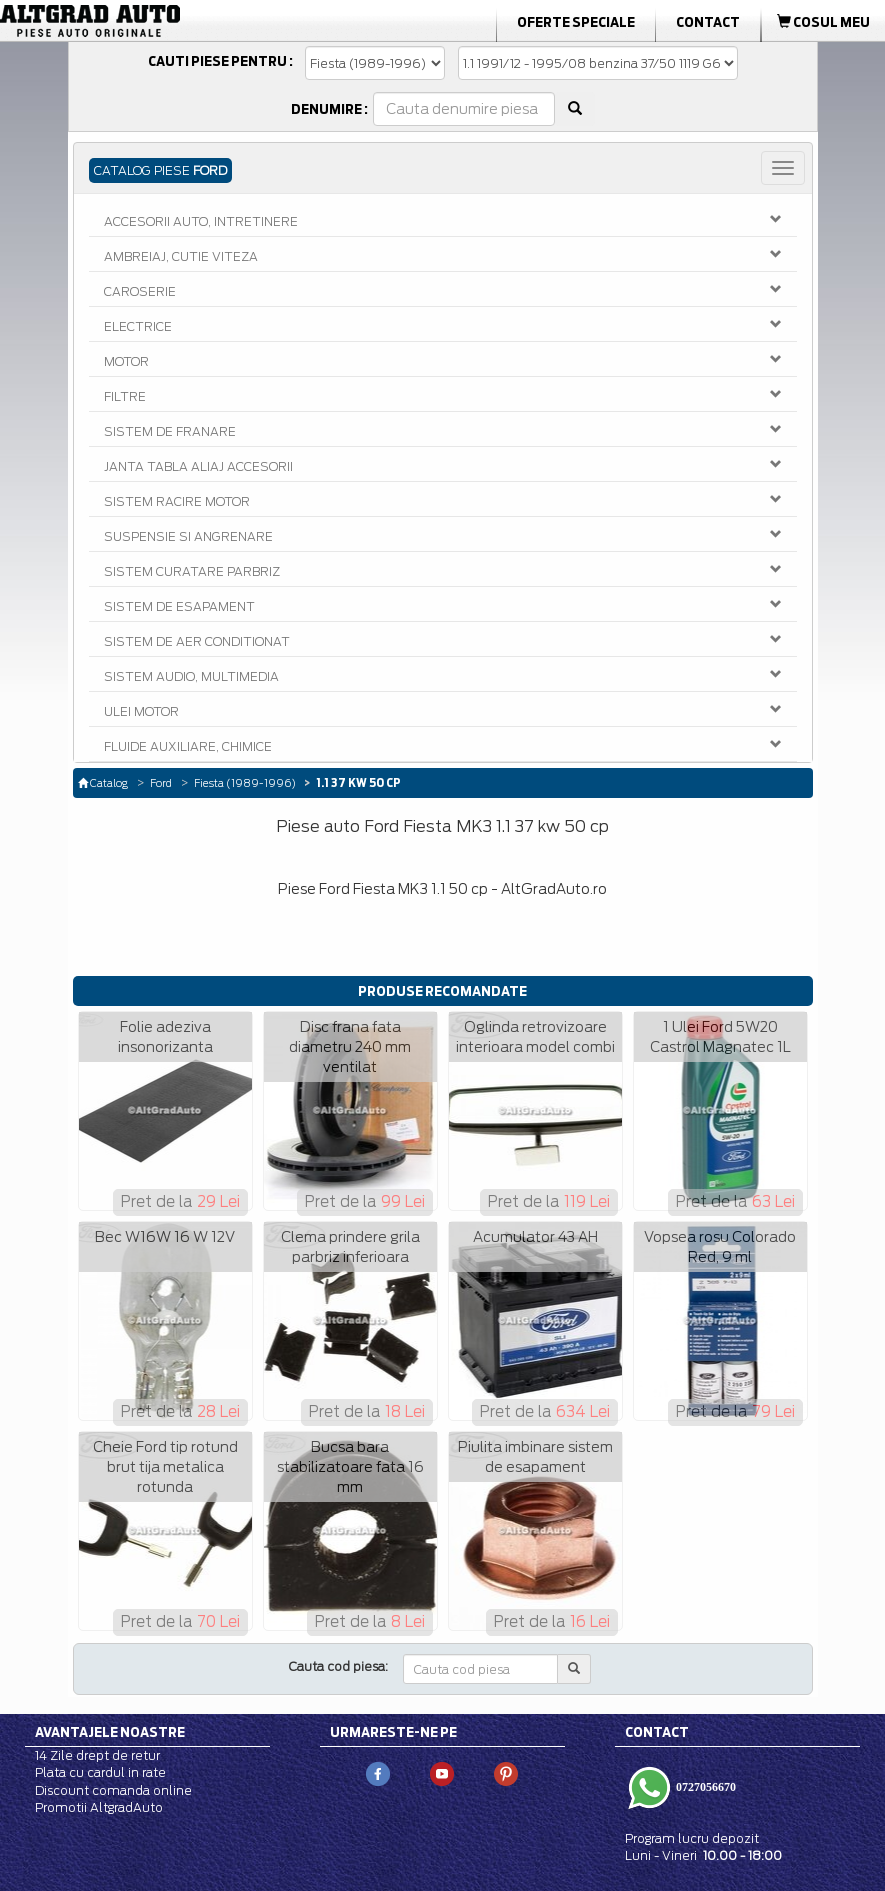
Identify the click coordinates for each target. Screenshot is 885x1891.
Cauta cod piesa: (338, 1666)
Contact (708, 22)
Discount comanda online (113, 1790)
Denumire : (329, 109)
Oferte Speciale (576, 22)
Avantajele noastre (110, 1732)
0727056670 (704, 1787)
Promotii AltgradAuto (99, 1807)
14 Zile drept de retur (97, 1755)
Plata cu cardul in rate (100, 1772)
